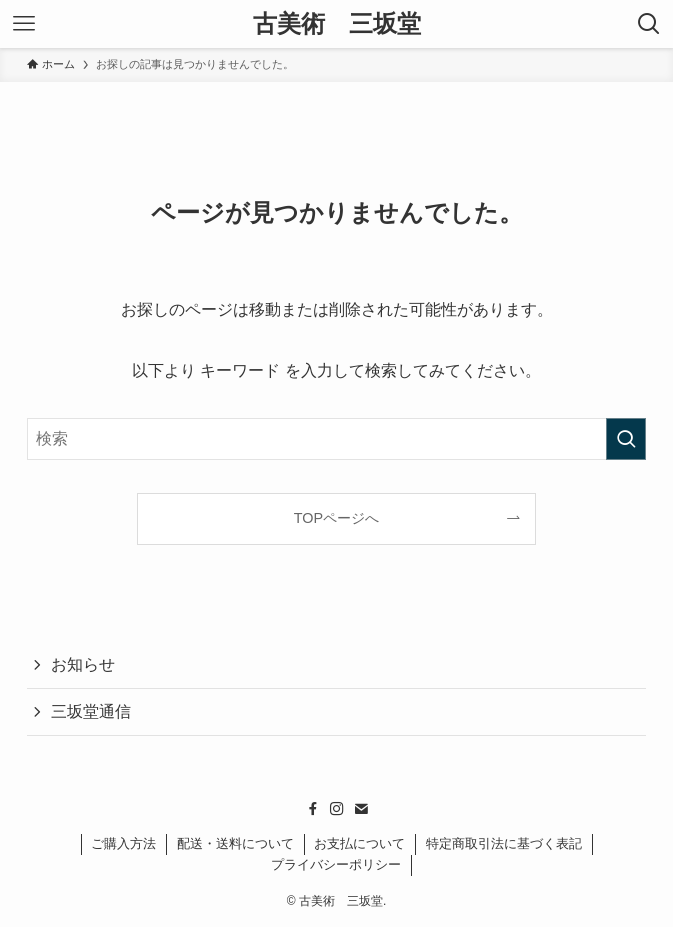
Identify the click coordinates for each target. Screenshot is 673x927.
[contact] (361, 809)
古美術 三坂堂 (337, 24)
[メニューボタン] (24, 24)
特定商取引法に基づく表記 (504, 843)
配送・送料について (235, 843)
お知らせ (83, 664)
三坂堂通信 (91, 711)
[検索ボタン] (649, 24)
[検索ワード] (336, 439)
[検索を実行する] (626, 439)
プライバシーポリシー (336, 864)
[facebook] (313, 809)
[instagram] (337, 809)
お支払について (359, 843)
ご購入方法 (123, 843)
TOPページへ (336, 518)
